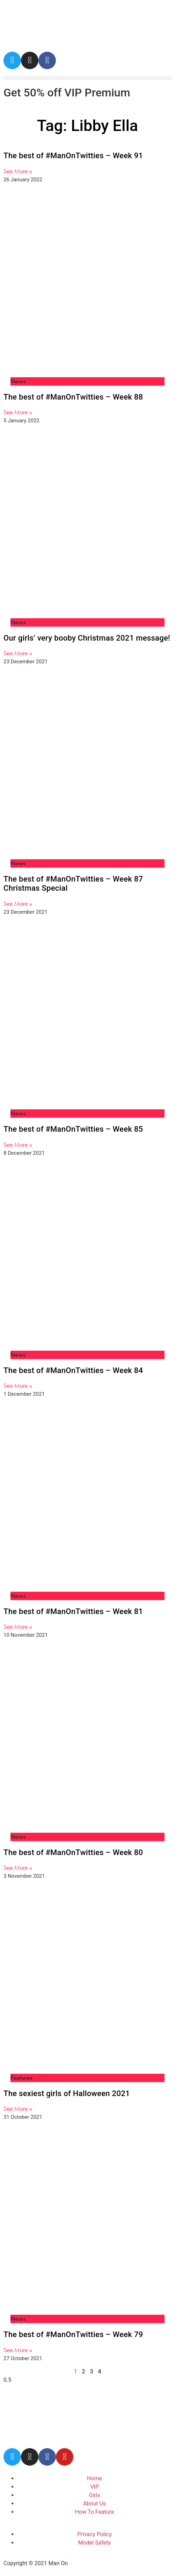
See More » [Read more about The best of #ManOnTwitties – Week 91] (17, 171)
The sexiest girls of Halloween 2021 (66, 2093)
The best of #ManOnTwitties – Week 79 (73, 2334)
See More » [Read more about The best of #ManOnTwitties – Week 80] (17, 1867)
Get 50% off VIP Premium (66, 92)
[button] (87, 78)
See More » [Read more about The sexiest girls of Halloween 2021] (17, 2108)
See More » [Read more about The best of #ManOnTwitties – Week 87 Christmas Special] (17, 903)
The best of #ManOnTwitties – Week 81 (73, 1611)
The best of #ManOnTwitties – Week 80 (73, 1852)
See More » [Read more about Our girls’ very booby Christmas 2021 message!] (17, 653)
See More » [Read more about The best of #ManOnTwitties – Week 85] (17, 1144)
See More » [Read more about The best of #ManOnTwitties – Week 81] (17, 1626)
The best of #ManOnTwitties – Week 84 (73, 1370)
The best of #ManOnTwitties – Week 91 (73, 155)
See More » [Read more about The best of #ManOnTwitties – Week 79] (17, 2350)
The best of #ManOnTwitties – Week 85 (73, 1129)
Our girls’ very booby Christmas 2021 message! (86, 638)
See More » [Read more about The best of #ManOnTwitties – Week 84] (17, 1385)
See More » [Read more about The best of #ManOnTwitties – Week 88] (17, 412)
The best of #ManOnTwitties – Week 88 (73, 397)
